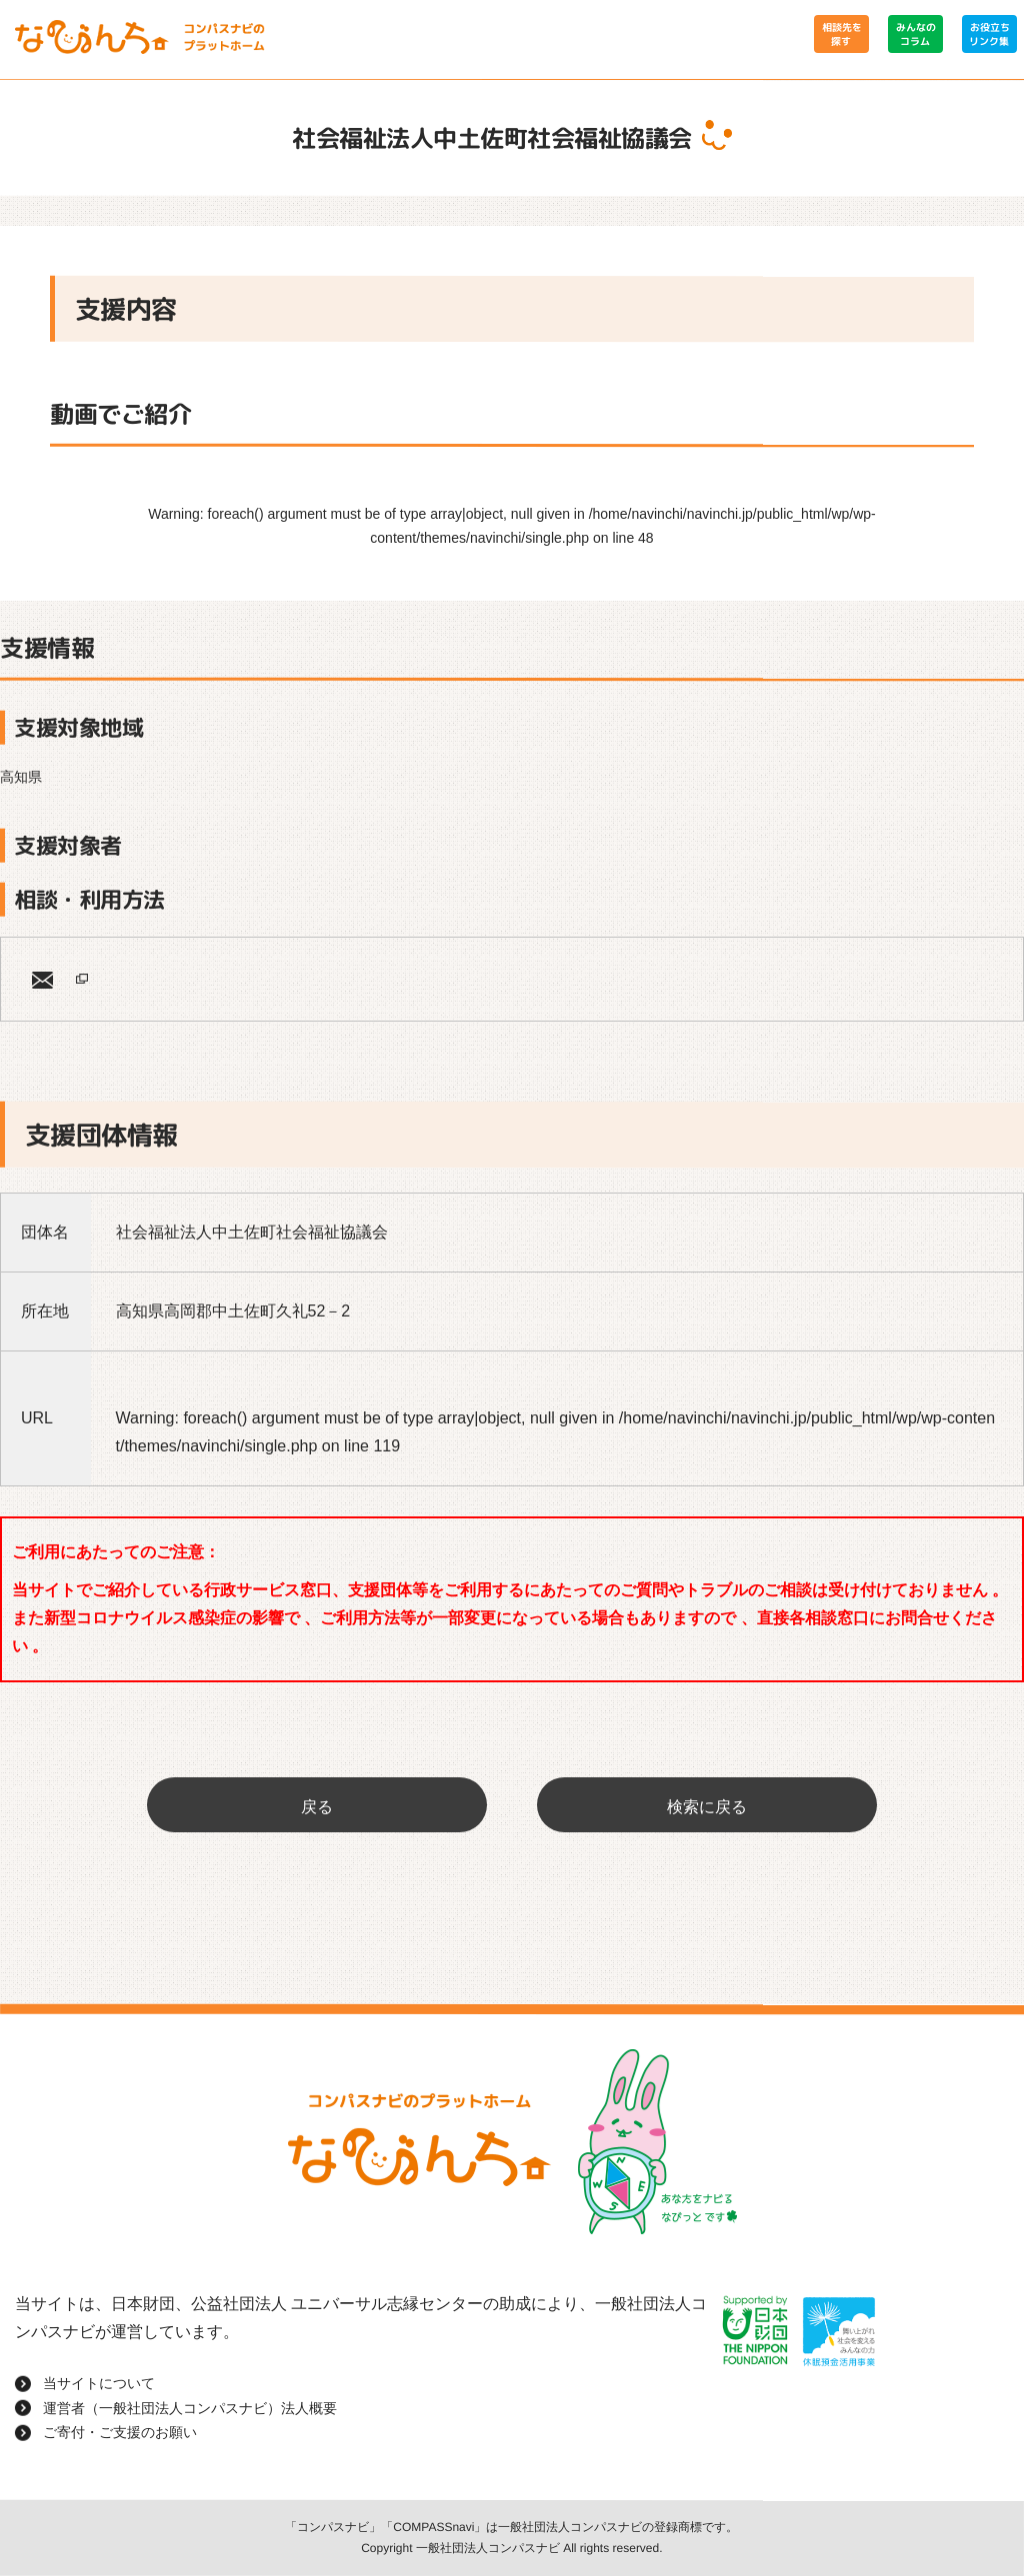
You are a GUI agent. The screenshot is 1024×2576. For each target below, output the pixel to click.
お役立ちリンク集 (989, 34)
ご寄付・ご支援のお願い (120, 2432)
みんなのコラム (915, 34)
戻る (317, 1806)
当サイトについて (99, 2383)
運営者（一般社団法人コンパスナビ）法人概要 (190, 2408)
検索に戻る (707, 1806)
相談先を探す (841, 34)
